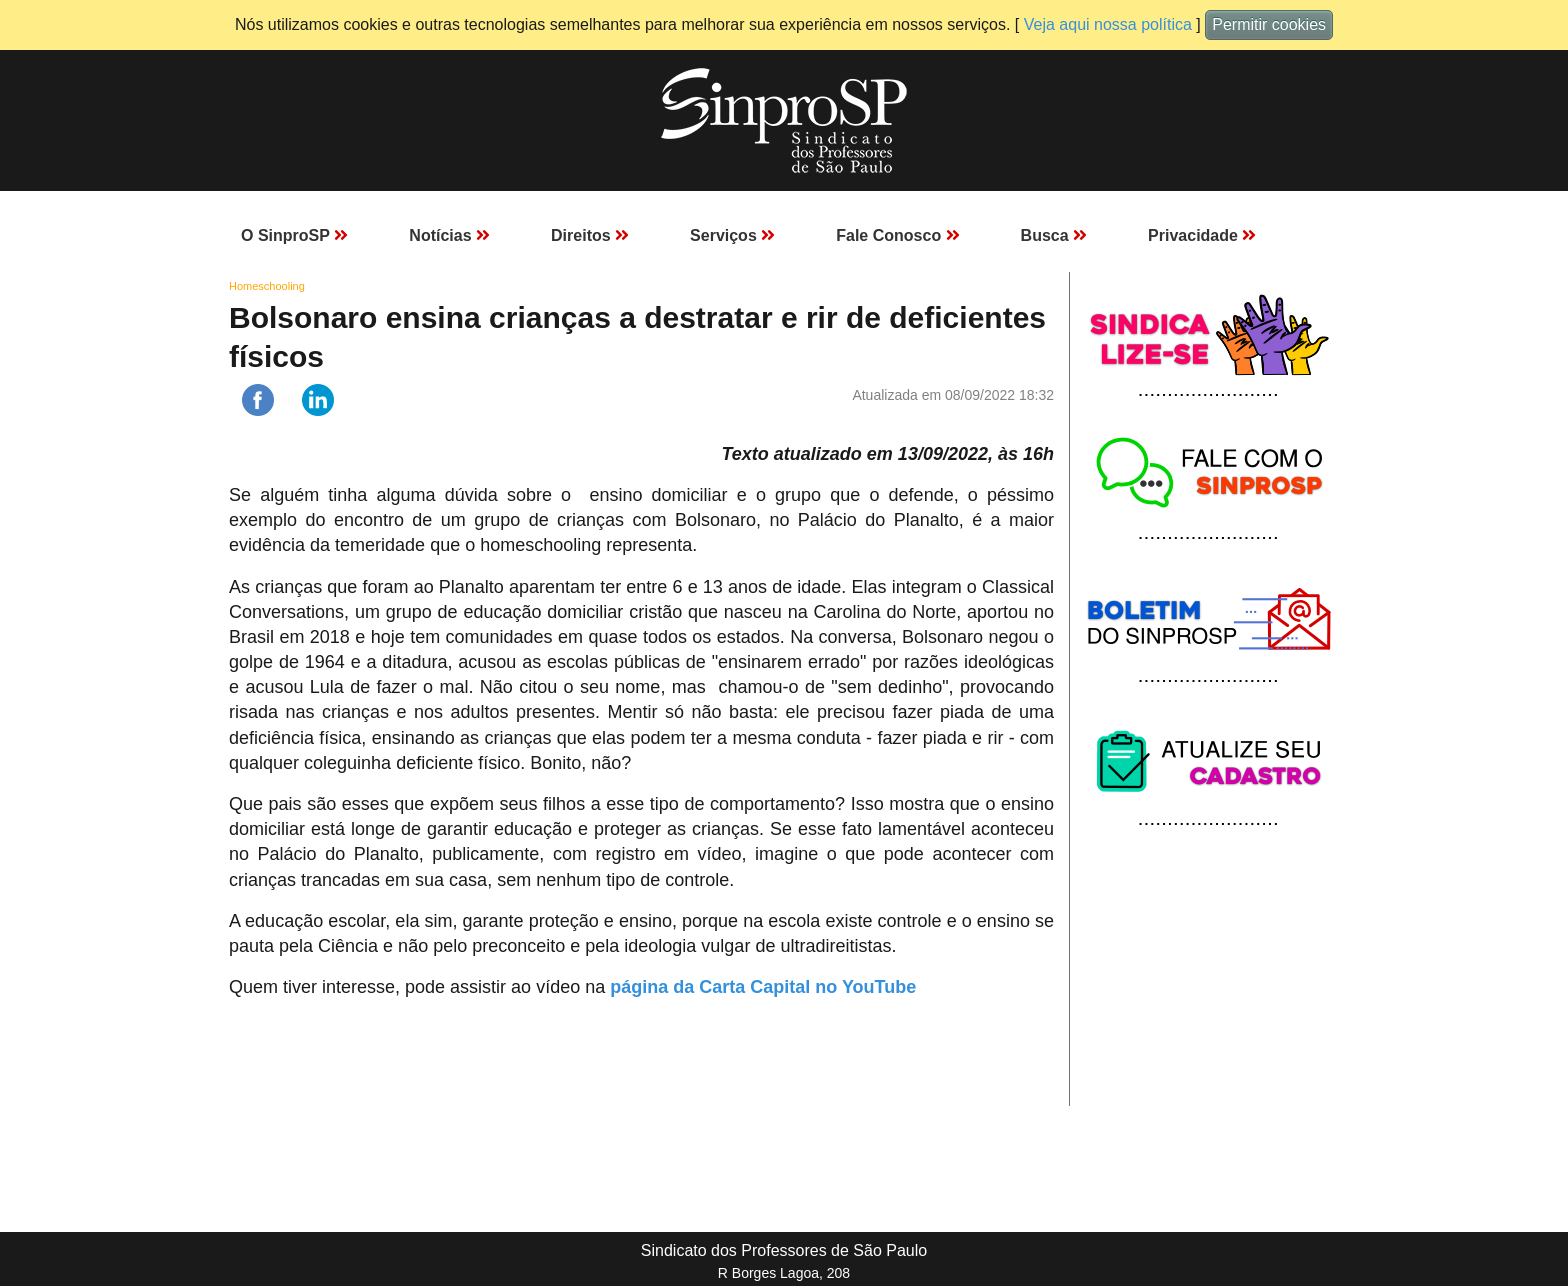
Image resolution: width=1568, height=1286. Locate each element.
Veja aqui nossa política (1108, 24)
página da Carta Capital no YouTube (763, 987)
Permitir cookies (1269, 24)
